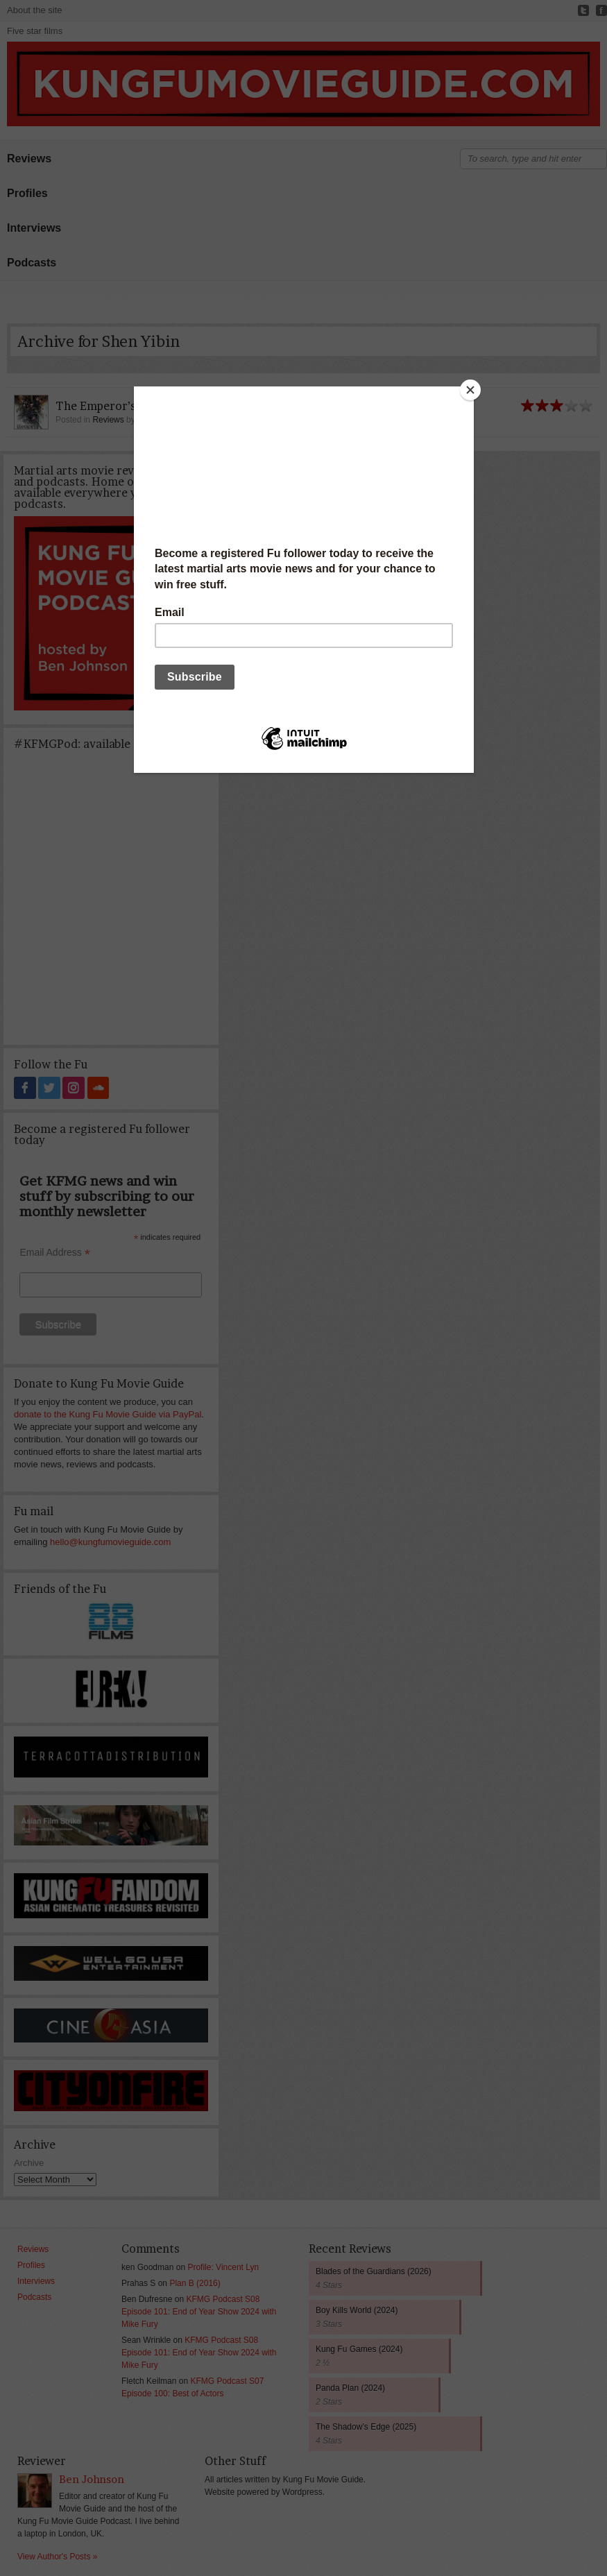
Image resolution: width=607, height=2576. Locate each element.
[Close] (470, 389)
